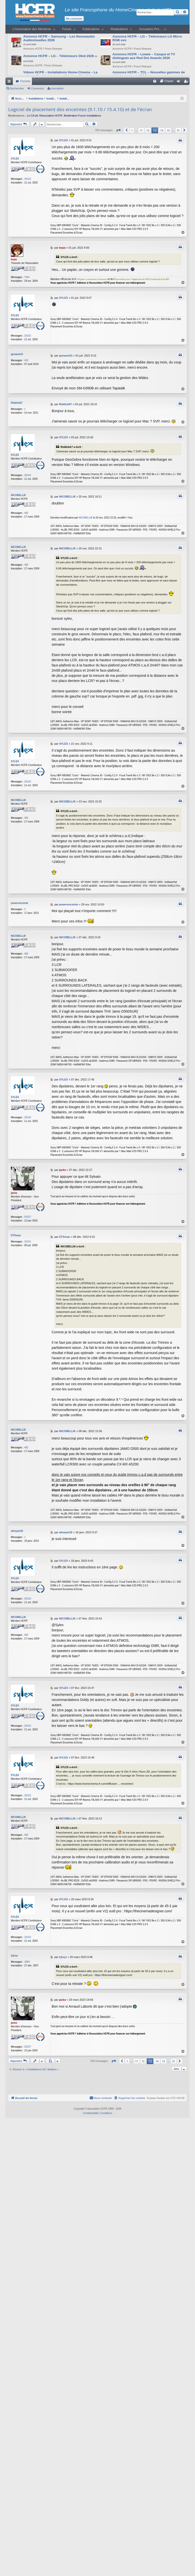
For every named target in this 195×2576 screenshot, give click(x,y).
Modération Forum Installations (82, 115)
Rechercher (17, 88)
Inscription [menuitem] (187, 82)
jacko (14, 1193)
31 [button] (178, 130)
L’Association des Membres (32, 29)
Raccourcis (10, 82)
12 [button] (147, 130)
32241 (27, 1241)
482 (26, 513)
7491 (27, 277)
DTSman (16, 1235)
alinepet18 (17, 1531)
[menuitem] (154, 81)
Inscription (57, 88)
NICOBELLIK (18, 495)
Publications (91, 29)
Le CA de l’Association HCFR (44, 115)
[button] (118, 130)
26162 (27, 179)
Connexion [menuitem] (179, 82)
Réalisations (119, 29)
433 (26, 360)
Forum (66, 29)
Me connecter (74, 18)
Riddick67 (16, 402)
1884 (27, 1961)
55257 (27, 1217)
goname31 (17, 354)
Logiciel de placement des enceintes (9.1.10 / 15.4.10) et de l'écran (80, 109)
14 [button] (161, 130)
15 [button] (168, 130)
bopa (14, 259)
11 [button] (141, 130)
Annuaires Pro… (150, 29)
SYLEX (15, 158)
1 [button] (132, 130)
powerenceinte (19, 903)
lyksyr (14, 1955)
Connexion (37, 88)
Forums (25, 81)
